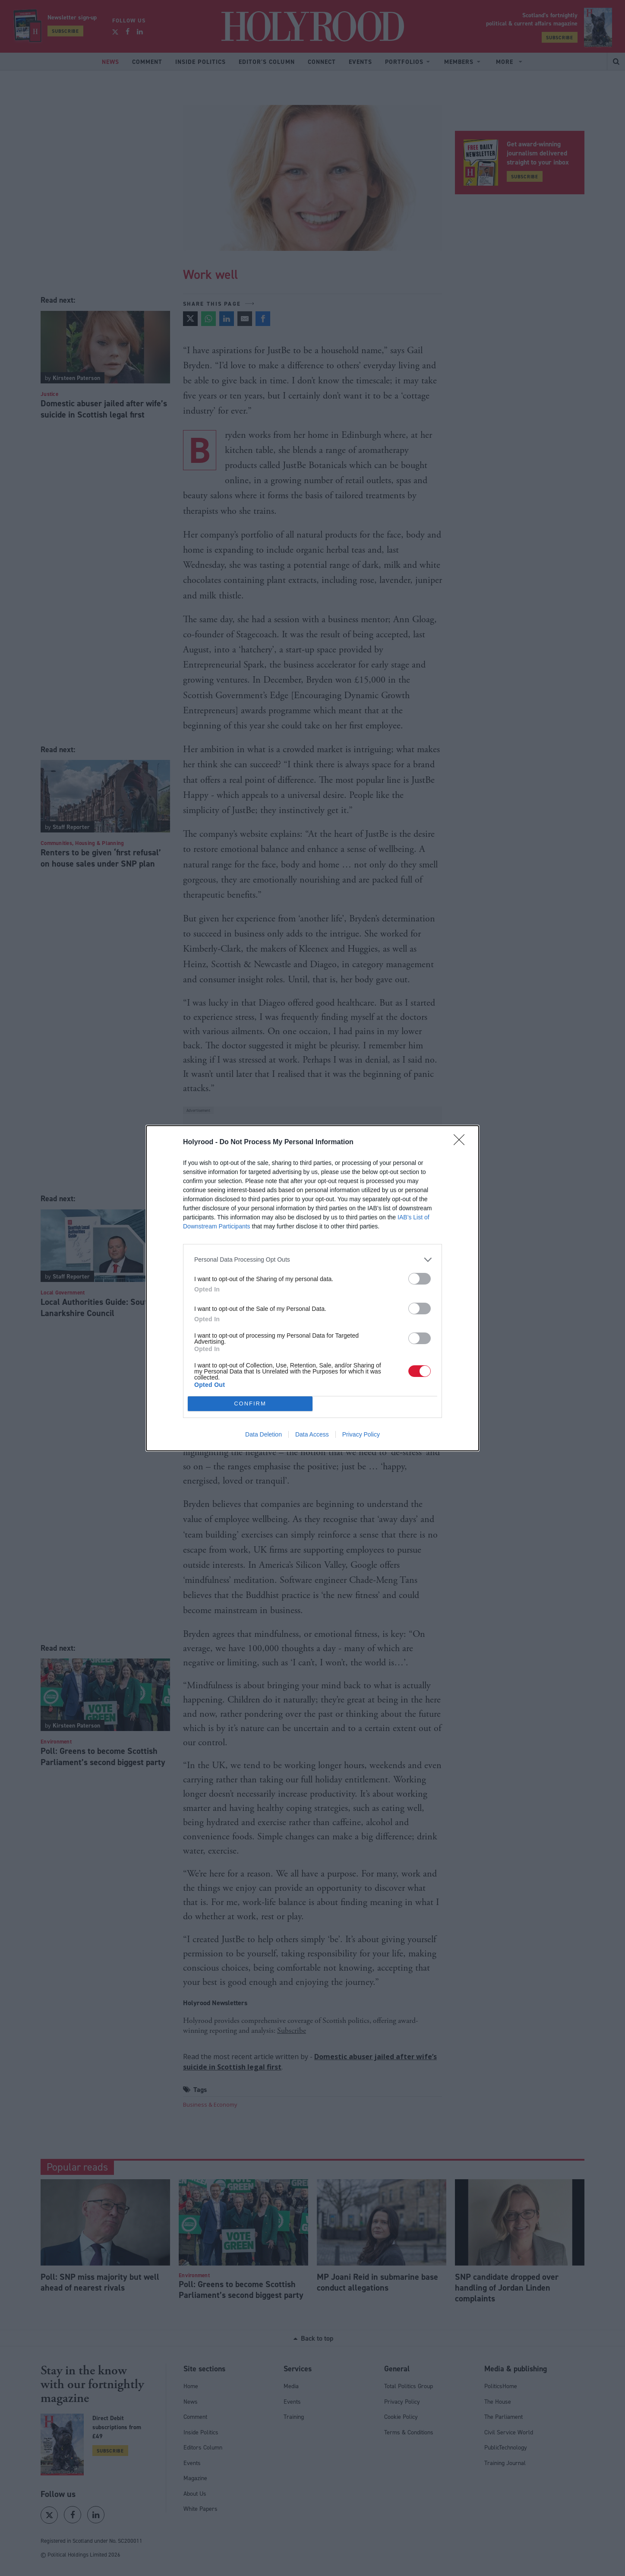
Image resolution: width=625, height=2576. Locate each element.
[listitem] (312, 1259)
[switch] (419, 1279)
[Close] (462, 1142)
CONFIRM (250, 1403)
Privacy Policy (361, 1434)
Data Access (312, 1434)
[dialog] (312, 1288)
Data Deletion (263, 1434)
